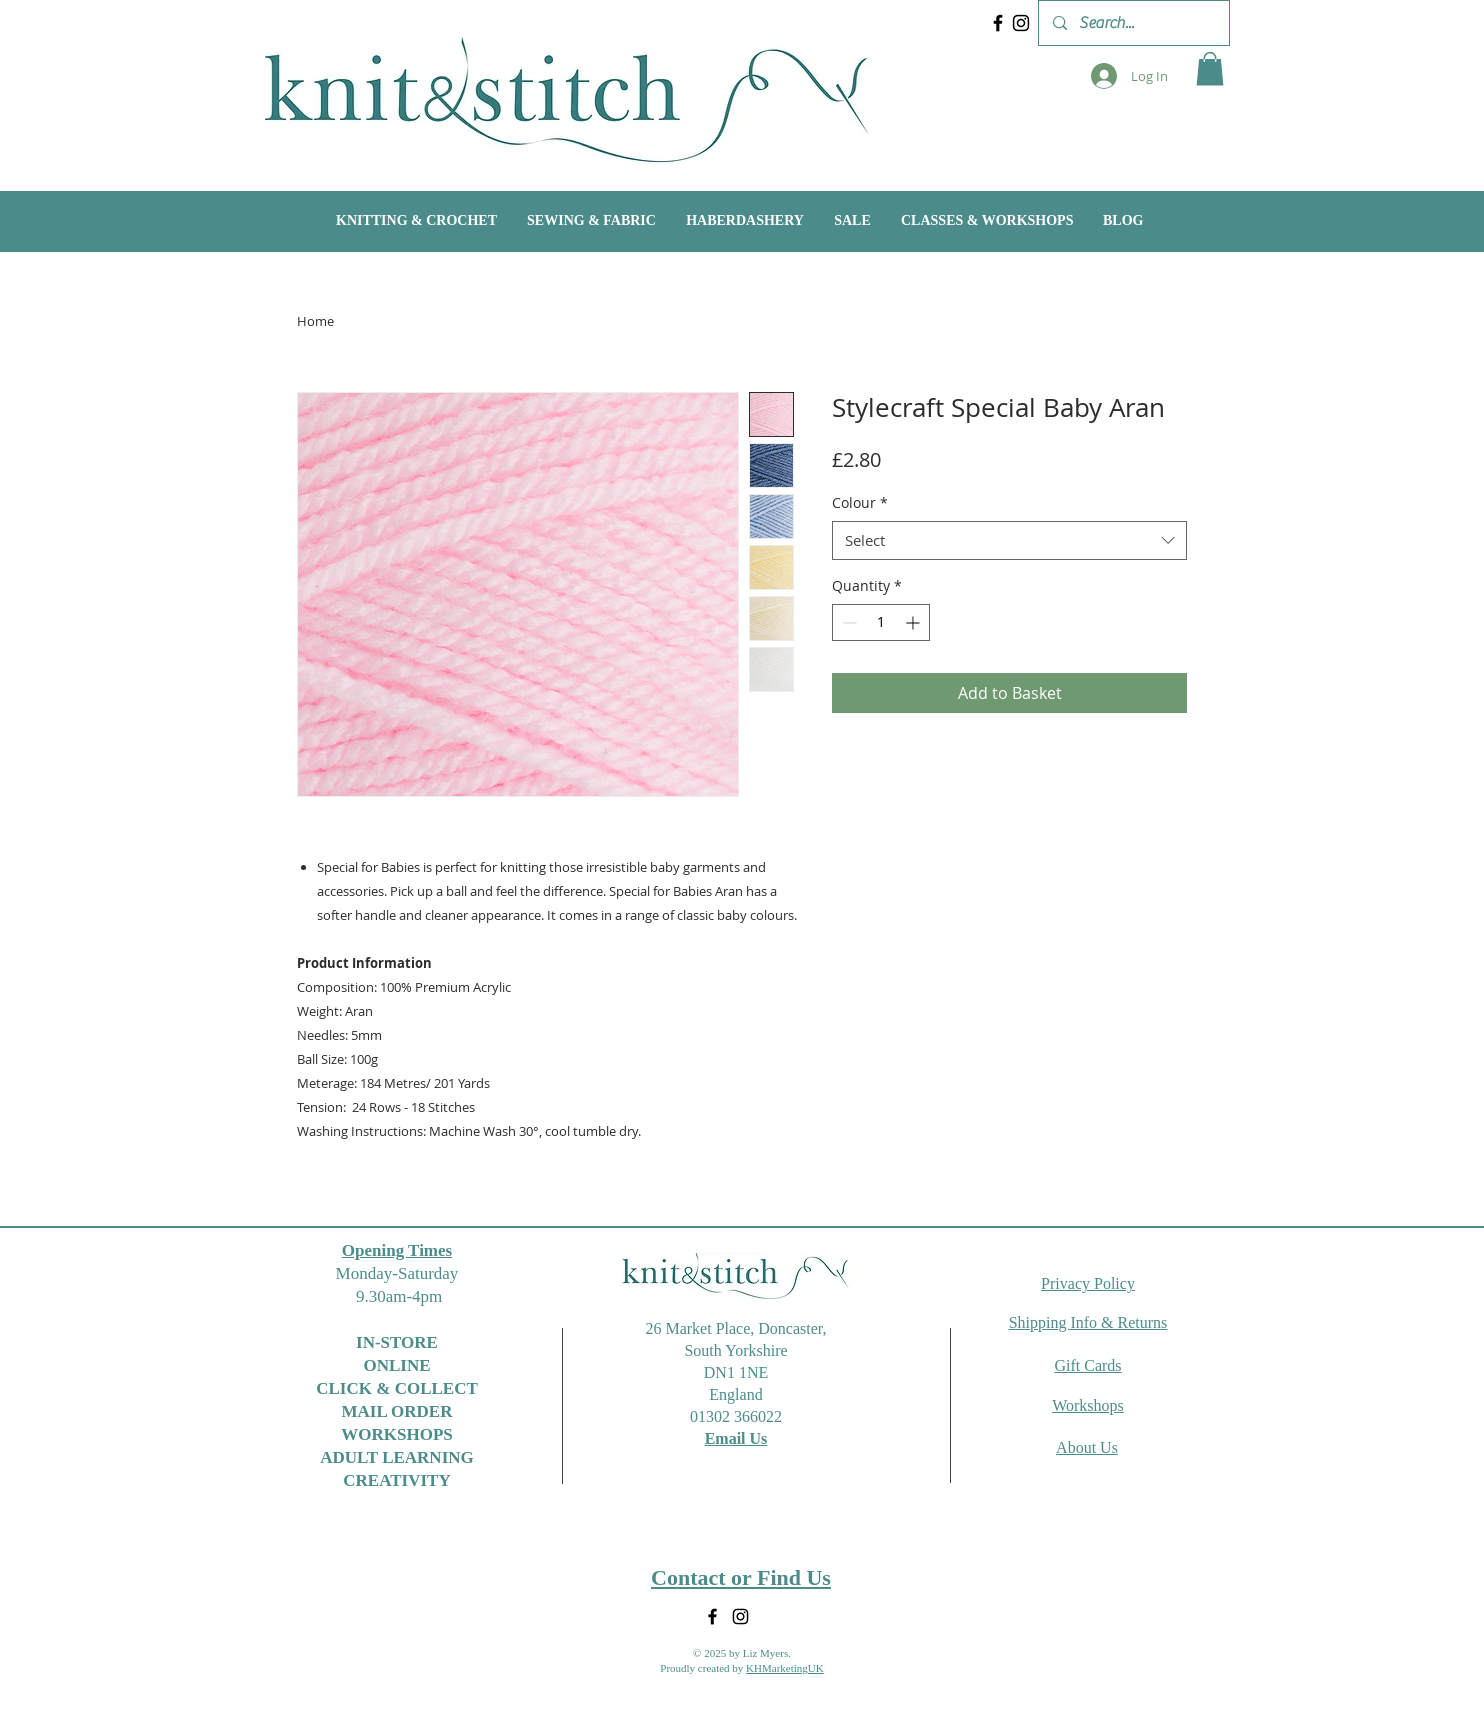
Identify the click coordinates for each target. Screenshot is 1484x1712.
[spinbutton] (881, 622)
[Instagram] (1021, 23)
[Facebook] (998, 23)
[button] (1210, 68)
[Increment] (914, 622)
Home (315, 321)
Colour (860, 502)
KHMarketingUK (785, 1668)
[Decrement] (847, 622)
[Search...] (1133, 23)
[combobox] (1009, 540)
